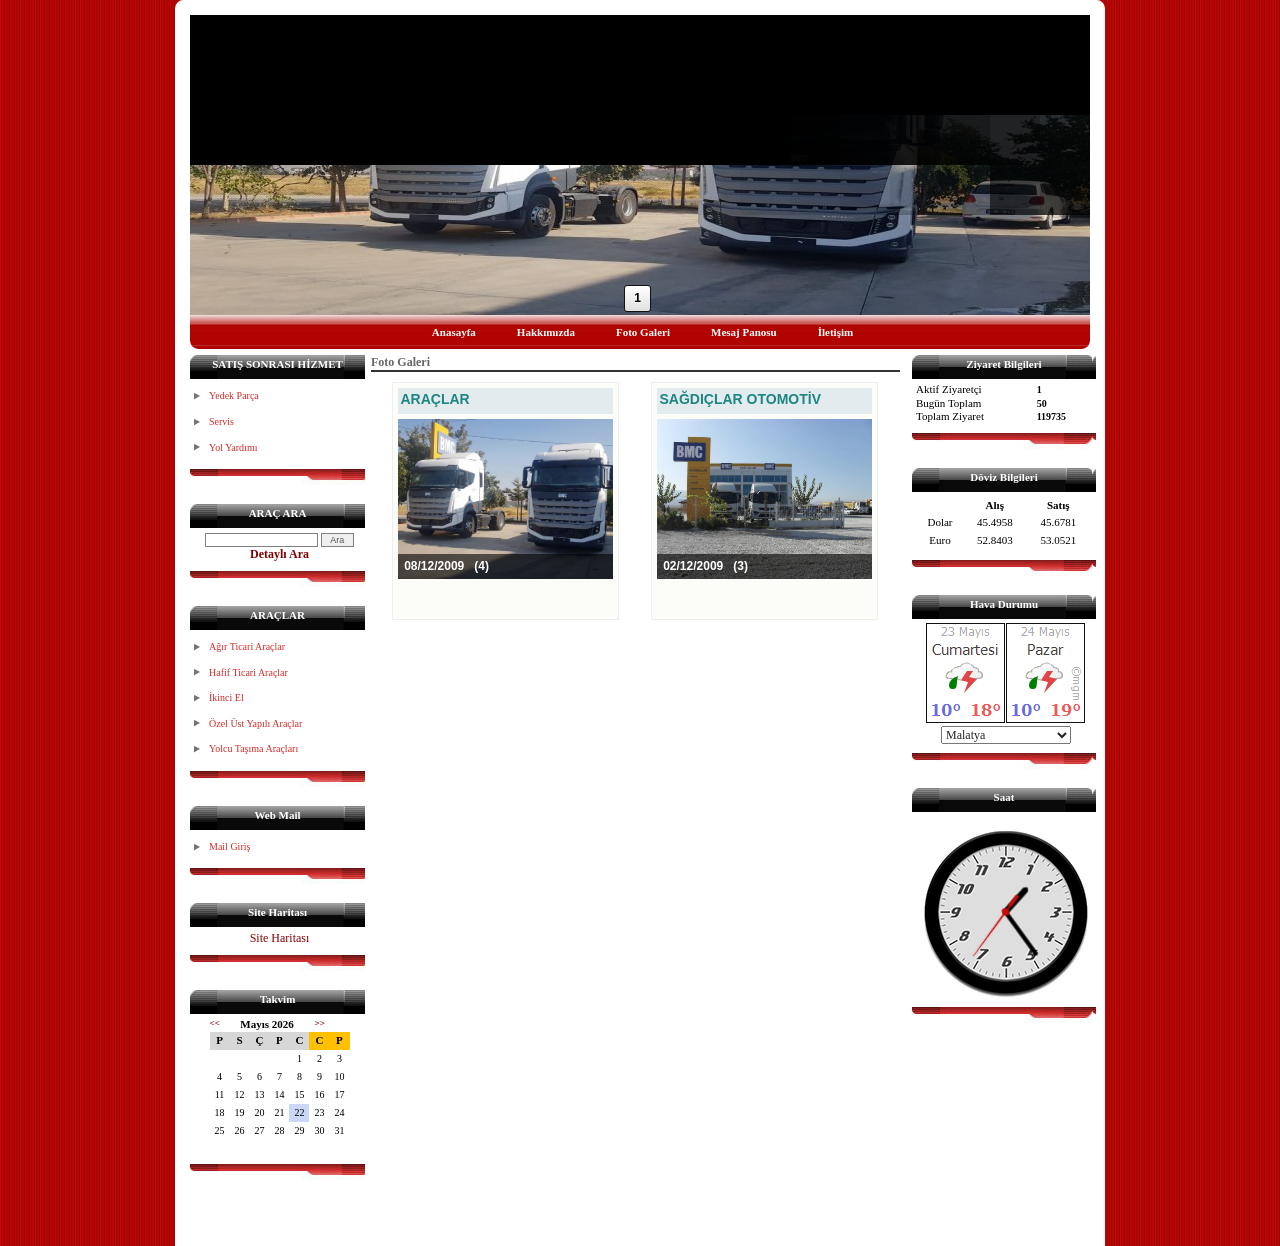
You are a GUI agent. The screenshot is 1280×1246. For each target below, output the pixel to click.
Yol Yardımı (233, 447)
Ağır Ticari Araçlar (247, 646)
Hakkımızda (546, 332)
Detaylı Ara (279, 554)
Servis (221, 421)
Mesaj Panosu (744, 332)
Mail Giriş (229, 846)
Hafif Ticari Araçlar (248, 672)
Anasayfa (454, 332)
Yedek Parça (234, 395)
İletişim (835, 332)
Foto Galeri (643, 332)
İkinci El (226, 697)
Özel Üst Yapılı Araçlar (255, 723)
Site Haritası (280, 938)
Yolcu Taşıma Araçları (253, 748)
